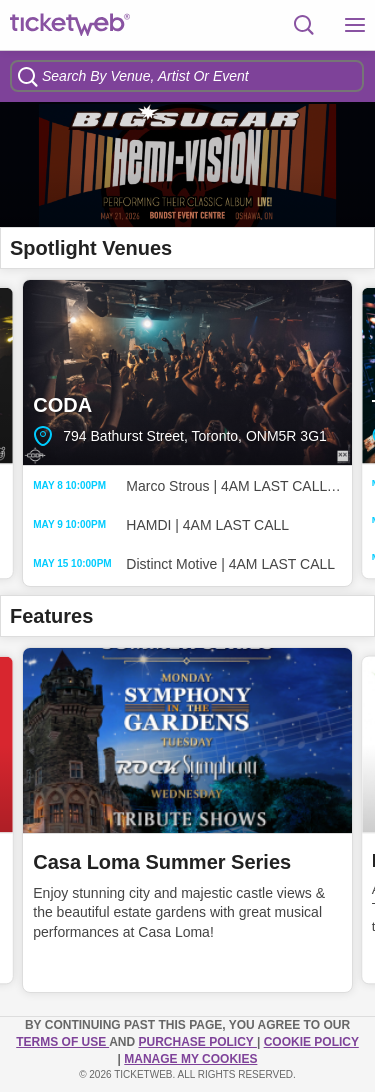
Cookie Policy (311, 1042)
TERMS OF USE (62, 1042)
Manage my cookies (190, 1059)
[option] (187, 164)
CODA (187, 372)
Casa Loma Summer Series (162, 862)
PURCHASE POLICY (197, 1042)
